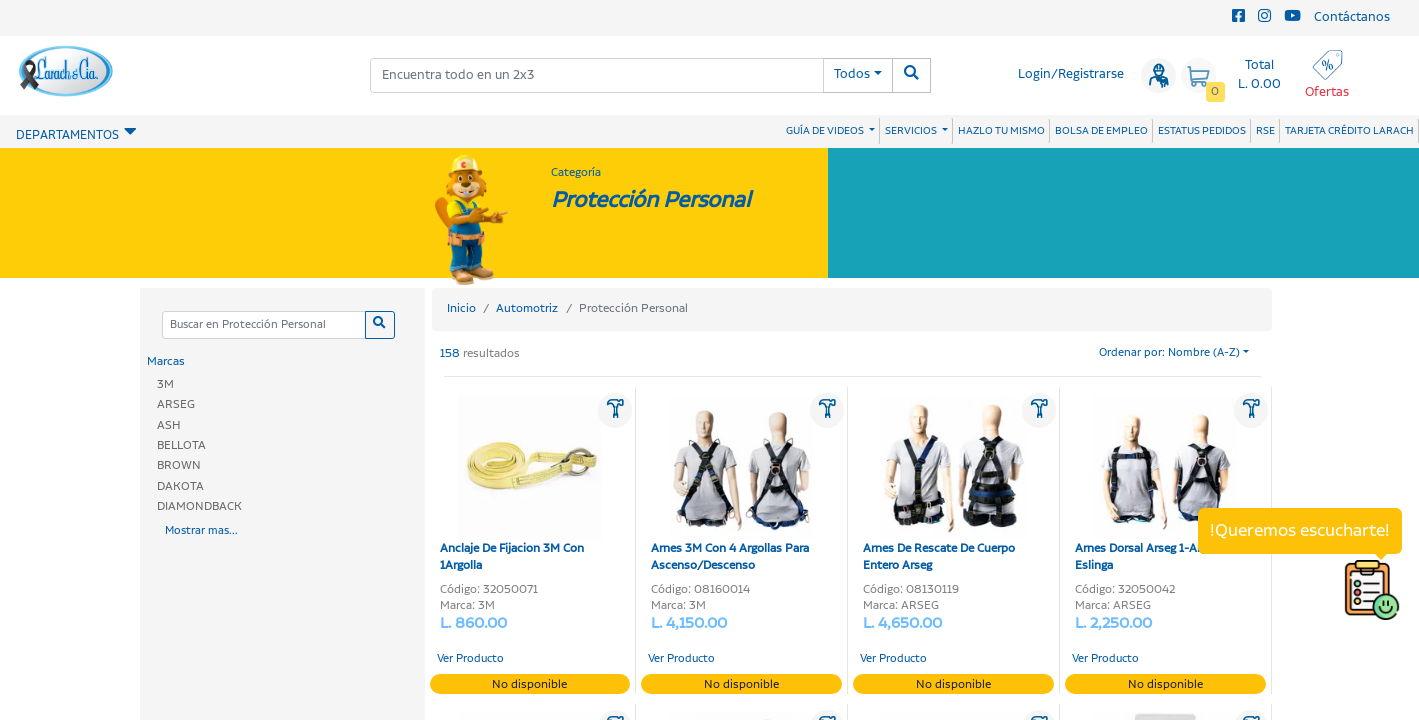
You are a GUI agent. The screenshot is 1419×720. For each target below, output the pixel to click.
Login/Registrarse (1071, 74)
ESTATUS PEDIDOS (1202, 131)
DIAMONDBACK (199, 506)
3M (165, 384)
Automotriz (527, 308)
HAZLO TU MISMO (1001, 131)
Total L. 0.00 (1259, 75)
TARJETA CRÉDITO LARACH (1349, 131)
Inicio (461, 308)
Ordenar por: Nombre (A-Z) (1169, 353)
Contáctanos (1352, 17)
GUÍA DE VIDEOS (826, 131)
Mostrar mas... (201, 531)
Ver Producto (470, 659)
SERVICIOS (912, 131)
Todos (852, 74)
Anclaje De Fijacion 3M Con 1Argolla (521, 484)
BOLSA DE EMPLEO (1101, 131)
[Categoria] (264, 325)
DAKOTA (180, 486)
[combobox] (597, 75)
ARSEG (176, 404)
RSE (1265, 131)
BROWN (179, 465)
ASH (169, 425)
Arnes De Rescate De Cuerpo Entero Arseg (944, 484)
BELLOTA (181, 445)
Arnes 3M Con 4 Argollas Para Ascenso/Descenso (732, 484)
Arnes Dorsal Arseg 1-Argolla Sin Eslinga (1160, 484)
